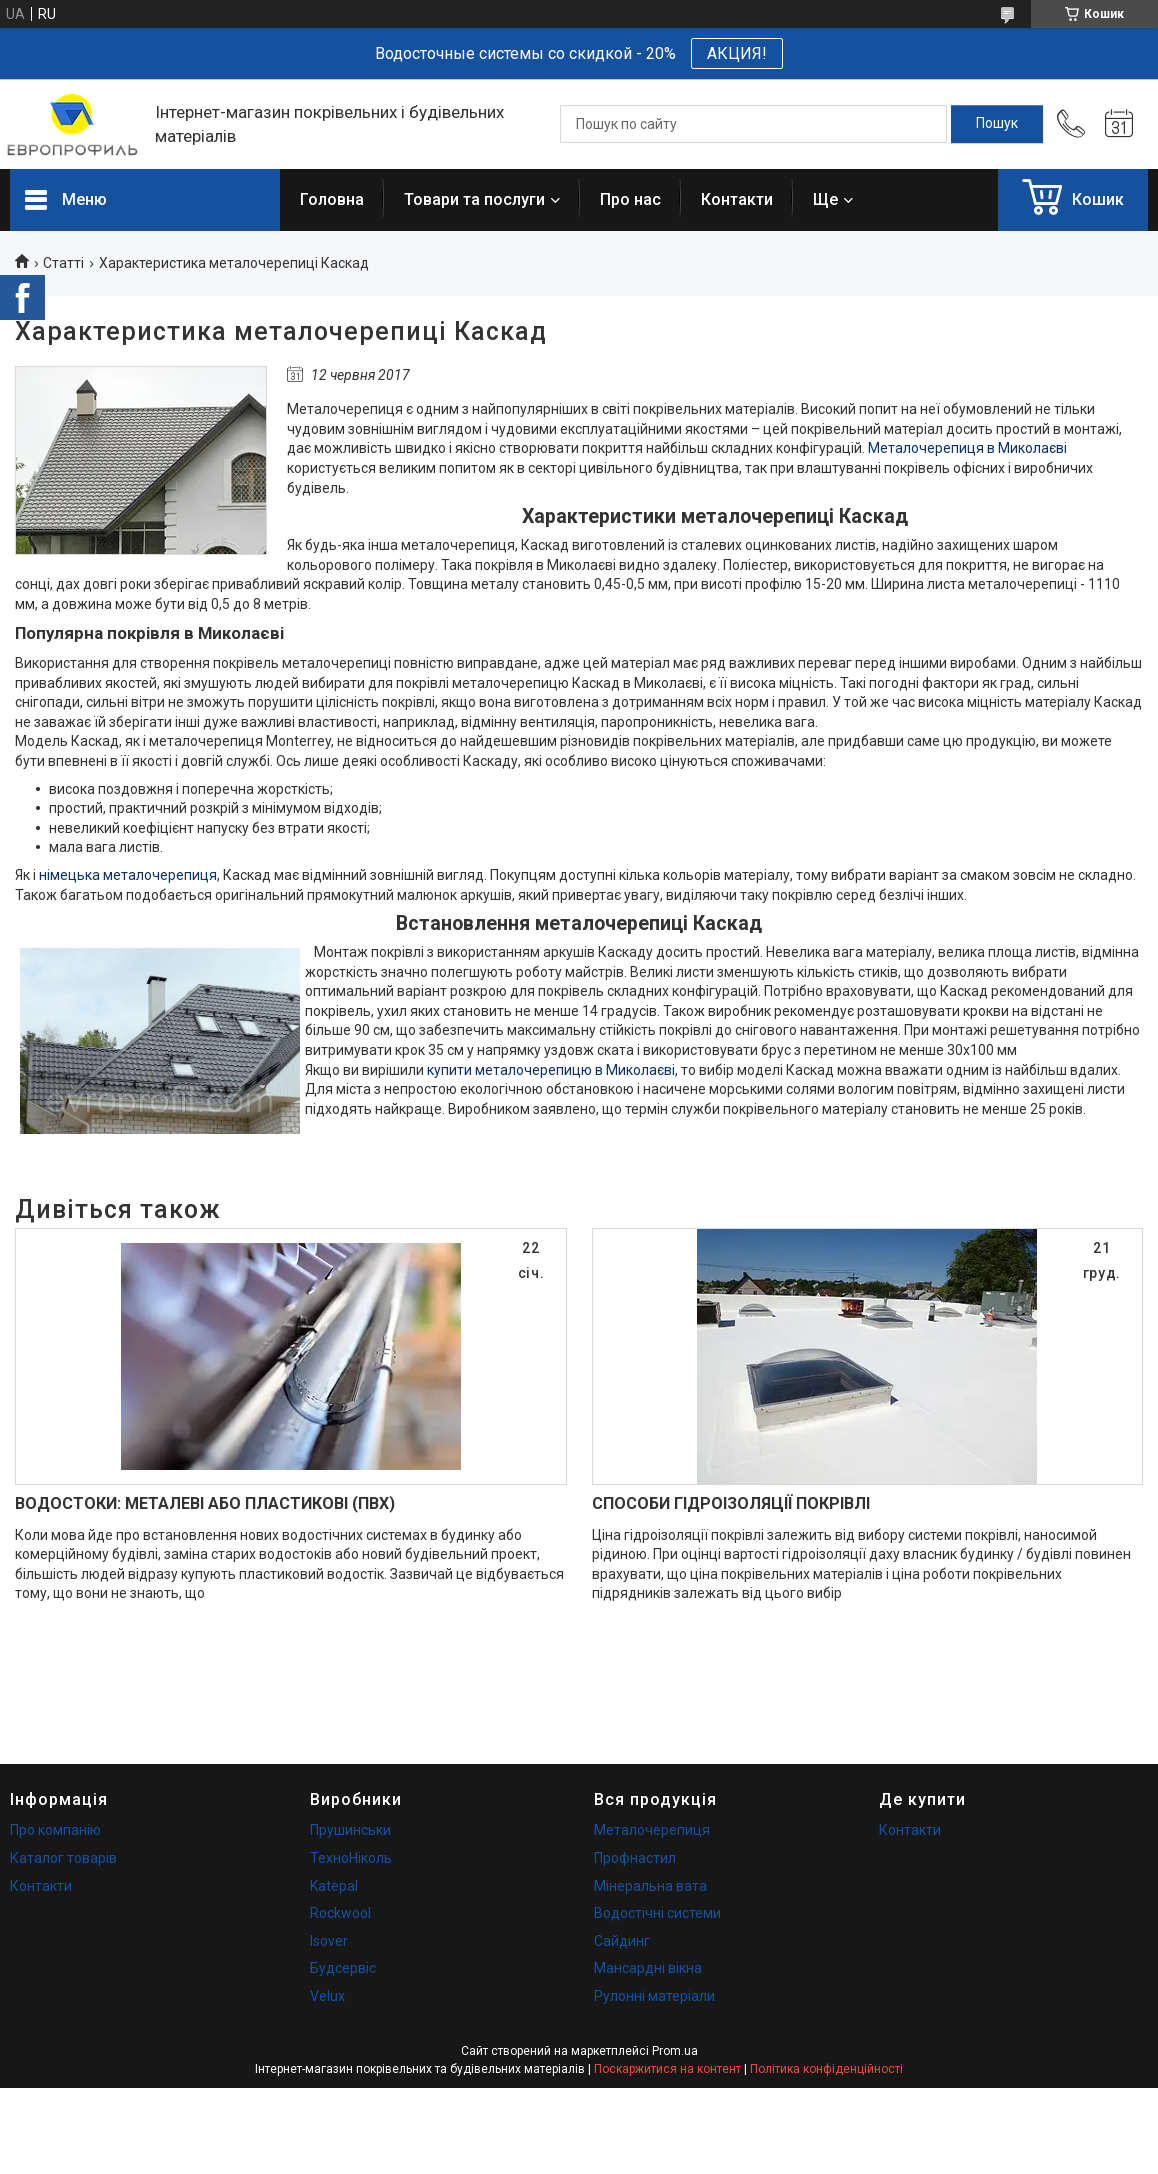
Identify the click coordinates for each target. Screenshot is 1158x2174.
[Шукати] (997, 124)
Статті (63, 263)
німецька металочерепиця (128, 875)
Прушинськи (350, 1830)
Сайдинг (622, 1941)
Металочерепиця (652, 1830)
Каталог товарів (63, 1858)
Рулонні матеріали (654, 1996)
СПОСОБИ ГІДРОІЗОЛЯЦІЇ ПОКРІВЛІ (731, 1503)
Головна (332, 199)
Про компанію (55, 1830)
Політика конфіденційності (826, 2069)
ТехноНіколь (351, 1858)
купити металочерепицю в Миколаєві (551, 1070)
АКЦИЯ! (737, 53)
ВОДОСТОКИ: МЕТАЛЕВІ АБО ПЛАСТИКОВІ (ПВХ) (205, 1503)
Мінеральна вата (650, 1886)
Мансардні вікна (648, 1968)
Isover (329, 1941)
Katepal (334, 1886)
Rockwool (340, 1913)
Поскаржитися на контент (667, 2069)
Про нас (630, 199)
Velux (327, 1996)
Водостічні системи (657, 1913)
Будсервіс (343, 1968)
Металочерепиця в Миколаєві (967, 448)
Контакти (737, 199)
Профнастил (635, 1858)
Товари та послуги (474, 199)
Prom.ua (675, 2051)
